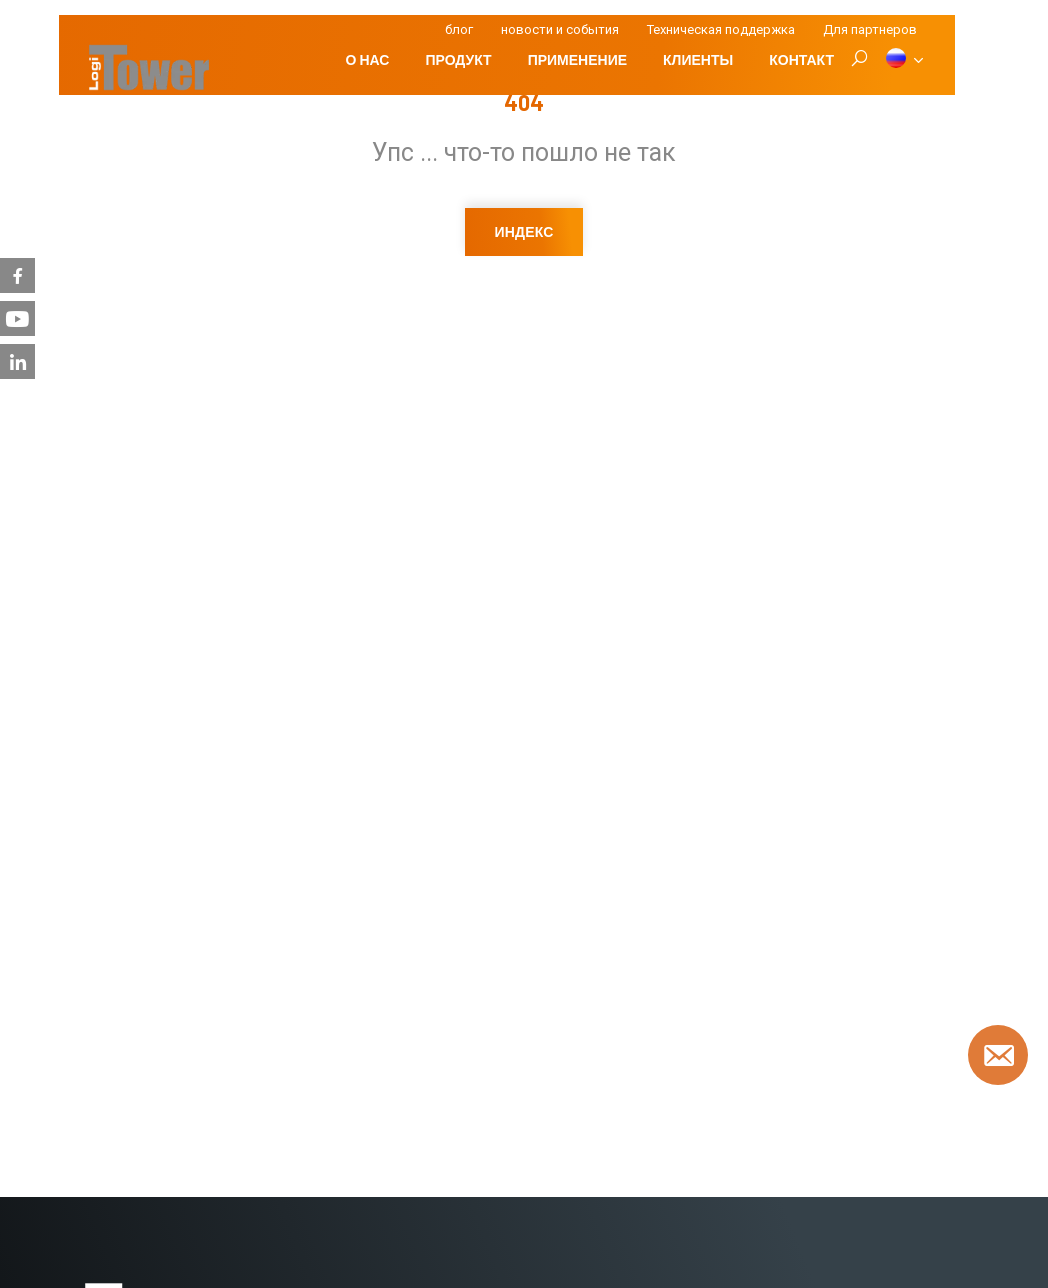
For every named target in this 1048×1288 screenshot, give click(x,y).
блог (459, 29)
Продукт (458, 59)
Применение (577, 59)
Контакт (801, 59)
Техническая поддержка (721, 29)
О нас (368, 59)
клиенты (698, 59)
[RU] (903, 60)
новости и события (560, 29)
